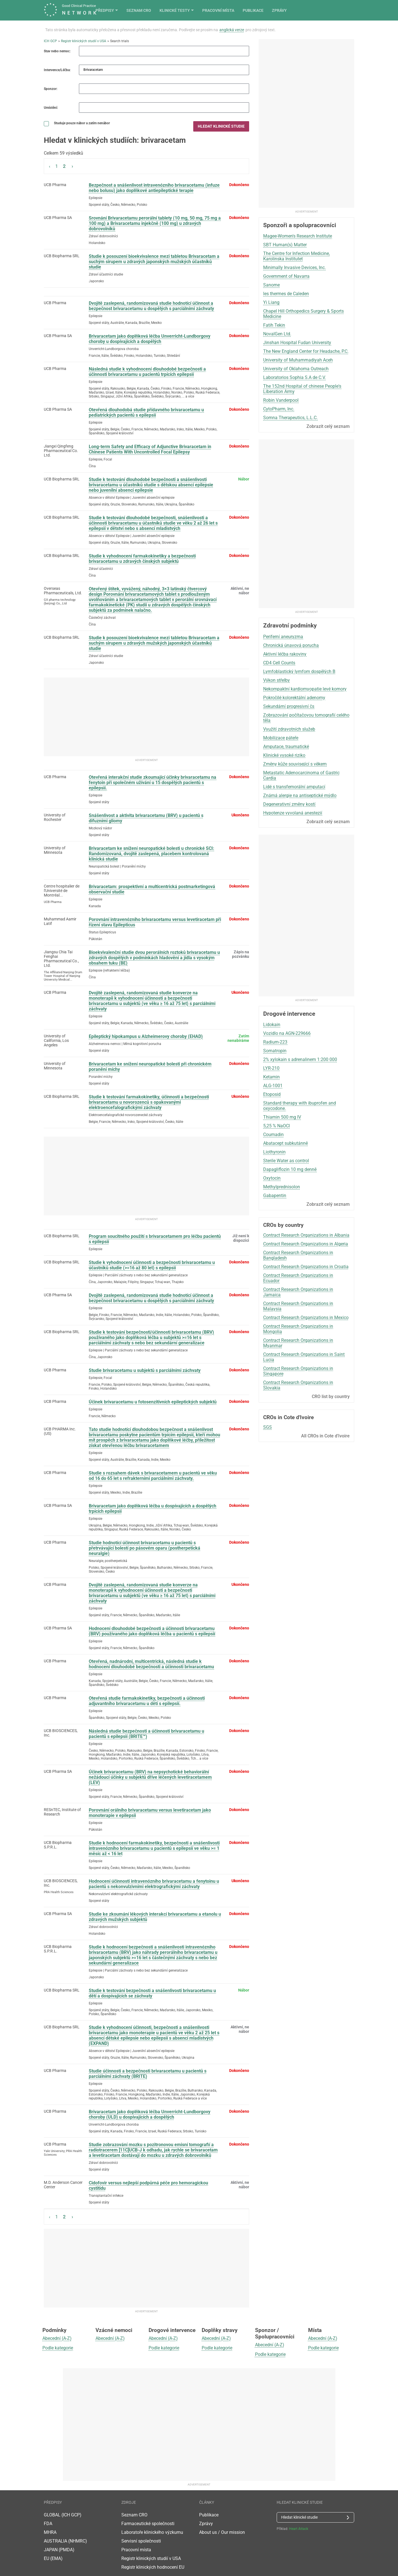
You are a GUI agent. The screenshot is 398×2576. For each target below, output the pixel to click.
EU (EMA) (53, 2550)
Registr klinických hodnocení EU (152, 2558)
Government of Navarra (286, 276)
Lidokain (271, 1024)
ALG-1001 (273, 1085)
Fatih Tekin (274, 325)
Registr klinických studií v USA (83, 41)
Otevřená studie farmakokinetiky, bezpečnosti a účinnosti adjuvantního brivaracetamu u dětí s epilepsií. (147, 1700)
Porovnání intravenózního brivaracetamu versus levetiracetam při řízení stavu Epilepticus (155, 922)
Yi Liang (271, 302)
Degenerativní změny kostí (289, 804)
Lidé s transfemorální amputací (294, 786)
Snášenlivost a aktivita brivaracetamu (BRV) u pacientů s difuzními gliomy (146, 818)
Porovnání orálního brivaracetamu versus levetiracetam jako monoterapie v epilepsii (150, 1812)
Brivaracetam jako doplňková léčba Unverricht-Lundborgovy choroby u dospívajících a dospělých (149, 338)
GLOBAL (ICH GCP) (62, 2506)
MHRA (50, 2524)
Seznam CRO (206, 10)
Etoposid (272, 1094)
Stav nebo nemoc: (57, 51)
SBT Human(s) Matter (285, 244)
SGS (267, 1427)
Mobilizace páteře (280, 737)
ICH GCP (50, 41)
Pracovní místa (286, 10)
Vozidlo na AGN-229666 (287, 1033)
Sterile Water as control (286, 1160)
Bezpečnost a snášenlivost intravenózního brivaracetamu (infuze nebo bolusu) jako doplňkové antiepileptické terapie (154, 187)
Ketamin (271, 1077)
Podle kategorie (57, 2339)
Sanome (271, 285)
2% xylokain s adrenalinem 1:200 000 (300, 1059)
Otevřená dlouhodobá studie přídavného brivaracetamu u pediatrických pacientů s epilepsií (146, 412)
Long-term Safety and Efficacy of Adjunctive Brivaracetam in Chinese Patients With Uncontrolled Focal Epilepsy (150, 449)
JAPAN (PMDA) (59, 2541)
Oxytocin (272, 1178)
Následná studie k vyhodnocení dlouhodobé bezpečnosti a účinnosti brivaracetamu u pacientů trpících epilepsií (147, 371)
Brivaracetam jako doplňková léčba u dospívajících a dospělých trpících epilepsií (152, 1508)
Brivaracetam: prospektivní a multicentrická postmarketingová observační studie (152, 889)
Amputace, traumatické (286, 746)
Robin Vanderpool (281, 400)
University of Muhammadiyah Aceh (298, 360)
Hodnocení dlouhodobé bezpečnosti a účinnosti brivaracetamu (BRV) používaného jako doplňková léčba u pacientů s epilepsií (152, 1631)
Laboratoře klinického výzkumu (152, 2524)
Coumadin (273, 1134)
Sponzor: (50, 89)
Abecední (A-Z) (57, 2330)
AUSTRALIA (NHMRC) (65, 2532)
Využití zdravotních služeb (289, 729)
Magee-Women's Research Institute (297, 236)
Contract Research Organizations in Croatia (306, 1266)
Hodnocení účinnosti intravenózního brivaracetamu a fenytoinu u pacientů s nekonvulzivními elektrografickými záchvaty (154, 1884)
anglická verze (231, 30)
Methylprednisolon (281, 1186)
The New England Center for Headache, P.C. (306, 351)
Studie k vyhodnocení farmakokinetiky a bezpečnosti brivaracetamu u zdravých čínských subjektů (142, 558)
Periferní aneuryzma (283, 636)
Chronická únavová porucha (291, 645)
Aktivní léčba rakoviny (284, 654)
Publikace (320, 10)
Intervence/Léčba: (57, 70)
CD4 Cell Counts (279, 662)
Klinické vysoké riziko (284, 755)
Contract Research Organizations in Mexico (306, 1317)
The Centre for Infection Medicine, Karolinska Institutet (296, 256)
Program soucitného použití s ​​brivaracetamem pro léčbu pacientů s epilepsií (155, 1239)
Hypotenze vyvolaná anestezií (292, 813)
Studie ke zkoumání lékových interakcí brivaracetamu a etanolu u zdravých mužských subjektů (155, 1916)
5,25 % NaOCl (276, 1125)
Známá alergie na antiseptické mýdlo (299, 795)
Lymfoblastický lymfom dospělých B (299, 671)
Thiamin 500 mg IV (282, 1117)
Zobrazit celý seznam (328, 426)
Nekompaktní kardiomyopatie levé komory (305, 689)
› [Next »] (72, 166)
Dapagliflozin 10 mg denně (290, 1169)
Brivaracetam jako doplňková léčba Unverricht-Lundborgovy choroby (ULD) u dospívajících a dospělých (149, 2114)
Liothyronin (274, 1152)
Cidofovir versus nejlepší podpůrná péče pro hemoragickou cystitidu (148, 2185)
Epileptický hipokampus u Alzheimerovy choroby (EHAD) (146, 1036)
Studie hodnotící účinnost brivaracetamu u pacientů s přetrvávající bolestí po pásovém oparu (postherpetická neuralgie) (144, 1548)
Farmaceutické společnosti (147, 2515)
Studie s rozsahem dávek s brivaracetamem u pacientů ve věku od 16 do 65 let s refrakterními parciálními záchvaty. (153, 1475)
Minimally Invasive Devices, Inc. (294, 267)
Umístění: (51, 108)
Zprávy (346, 10)
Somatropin (274, 1050)
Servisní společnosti (141, 2532)
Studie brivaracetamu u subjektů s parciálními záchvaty (145, 1370)
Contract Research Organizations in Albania (306, 1235)
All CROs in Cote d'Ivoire (325, 1436)
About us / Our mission (222, 2524)
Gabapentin (274, 1195)
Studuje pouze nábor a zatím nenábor (77, 123)
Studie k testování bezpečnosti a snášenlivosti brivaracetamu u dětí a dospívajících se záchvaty (152, 1993)
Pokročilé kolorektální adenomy (294, 697)
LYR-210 (271, 1068)
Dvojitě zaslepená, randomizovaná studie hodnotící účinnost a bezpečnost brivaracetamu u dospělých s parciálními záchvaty (151, 306)
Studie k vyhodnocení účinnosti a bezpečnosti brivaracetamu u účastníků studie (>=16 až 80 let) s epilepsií (152, 1265)
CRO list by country (331, 1396)
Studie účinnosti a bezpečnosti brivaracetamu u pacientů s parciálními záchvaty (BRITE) (147, 2073)
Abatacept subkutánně (285, 1143)
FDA (48, 2515)
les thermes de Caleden (286, 293)
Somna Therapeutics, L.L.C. (290, 417)
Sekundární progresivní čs (288, 706)
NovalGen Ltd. (277, 334)
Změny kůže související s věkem (295, 764)
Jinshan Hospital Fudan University (297, 342)
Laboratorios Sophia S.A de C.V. (294, 377)
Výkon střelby (276, 680)
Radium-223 (275, 1042)
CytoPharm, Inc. (278, 409)
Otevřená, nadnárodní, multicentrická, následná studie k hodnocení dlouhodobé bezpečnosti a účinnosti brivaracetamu (151, 1664)
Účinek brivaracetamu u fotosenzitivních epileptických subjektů (153, 1402)
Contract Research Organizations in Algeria (305, 1244)
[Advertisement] (146, 717)
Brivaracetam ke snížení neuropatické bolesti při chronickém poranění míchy (150, 1066)
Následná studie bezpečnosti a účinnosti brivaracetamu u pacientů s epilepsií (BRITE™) (146, 1733)
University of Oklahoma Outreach (296, 368)
